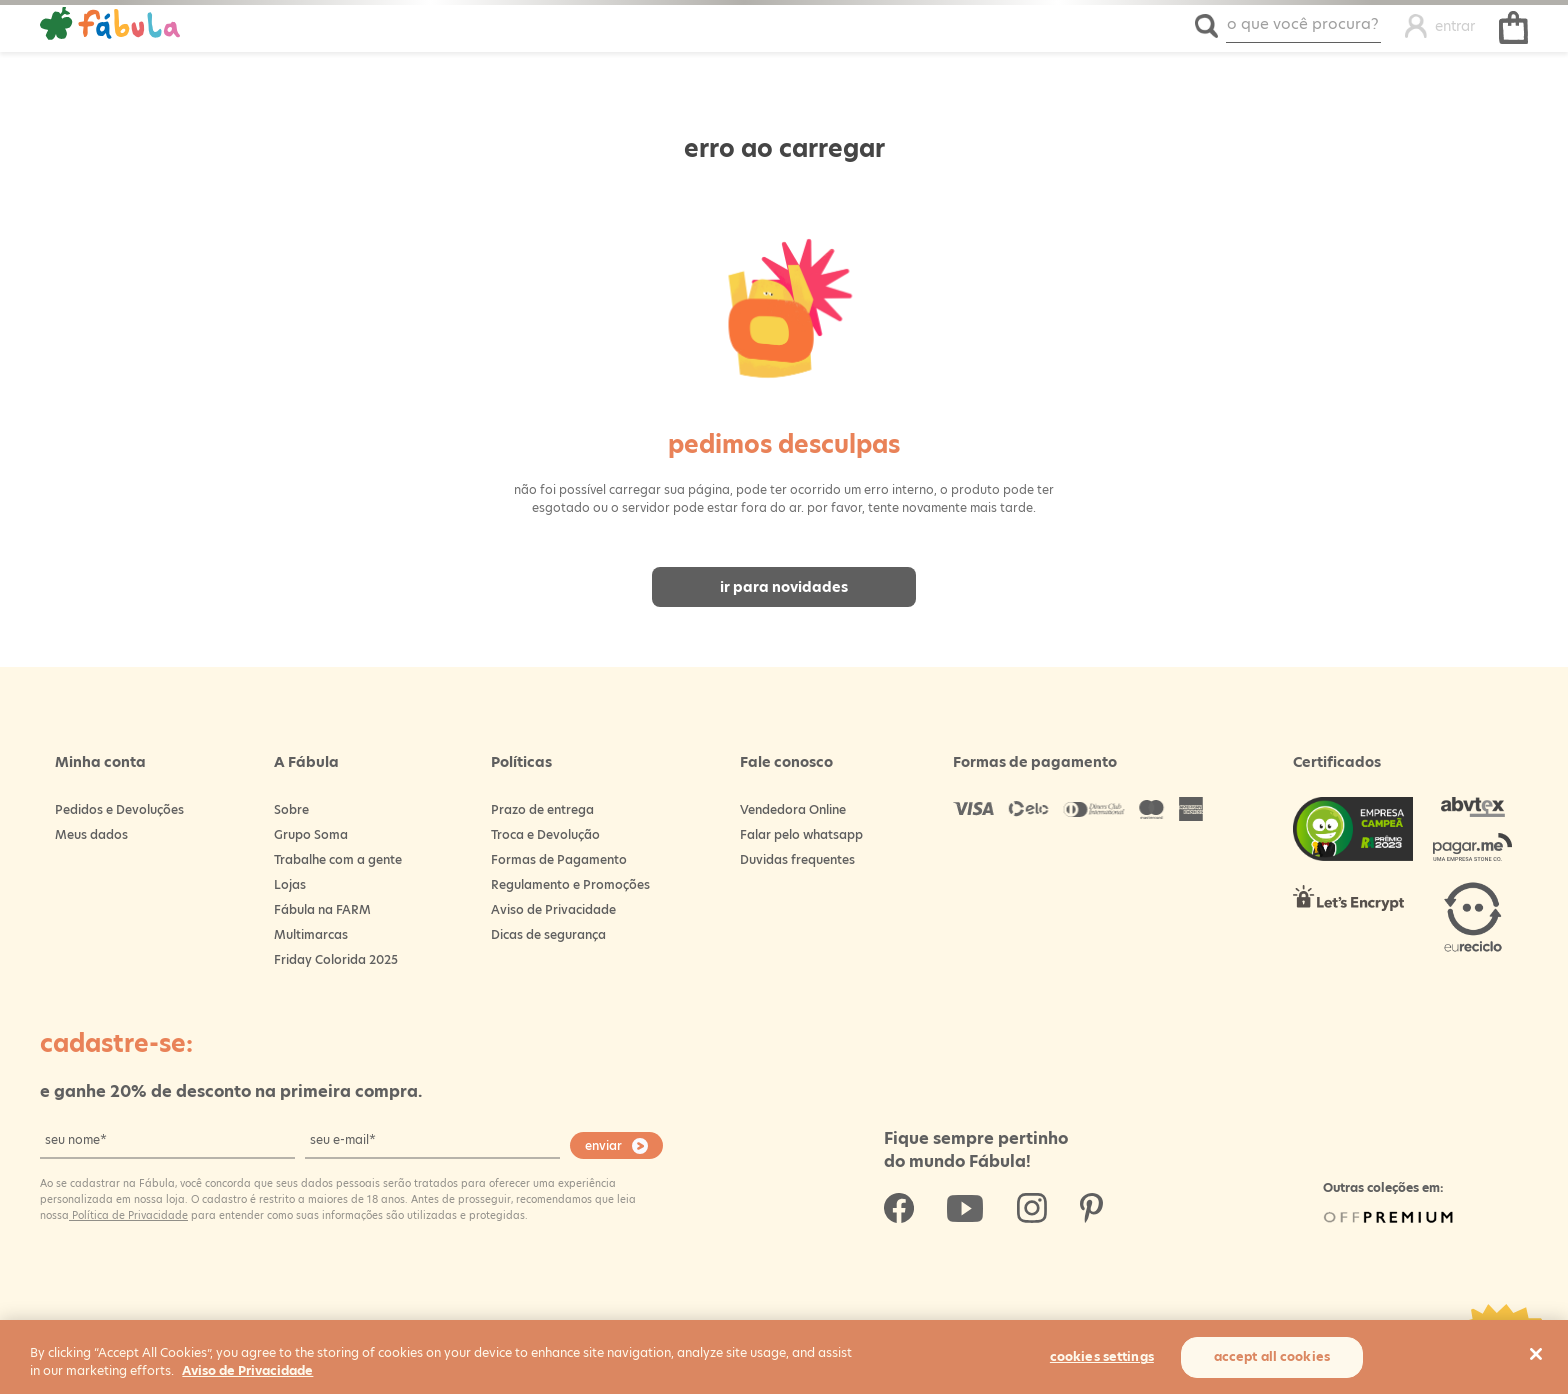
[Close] (1536, 1354)
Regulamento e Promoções (570, 884)
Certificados (1337, 762)
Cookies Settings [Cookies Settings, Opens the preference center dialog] (1102, 1356)
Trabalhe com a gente (338, 859)
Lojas (290, 884)
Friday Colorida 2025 (336, 959)
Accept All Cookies (1272, 1356)
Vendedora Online (793, 809)
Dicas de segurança (548, 934)
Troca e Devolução (545, 834)
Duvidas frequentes (797, 859)
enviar (603, 1145)
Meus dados (91, 834)
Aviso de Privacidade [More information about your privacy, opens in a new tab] (247, 1370)
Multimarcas (311, 934)
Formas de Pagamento (559, 859)
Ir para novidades (784, 587)
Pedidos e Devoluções (119, 809)
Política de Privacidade (128, 1215)
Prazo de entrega (542, 809)
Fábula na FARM (322, 909)
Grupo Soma (311, 834)
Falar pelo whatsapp (801, 834)
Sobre (291, 809)
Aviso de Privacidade (553, 909)
